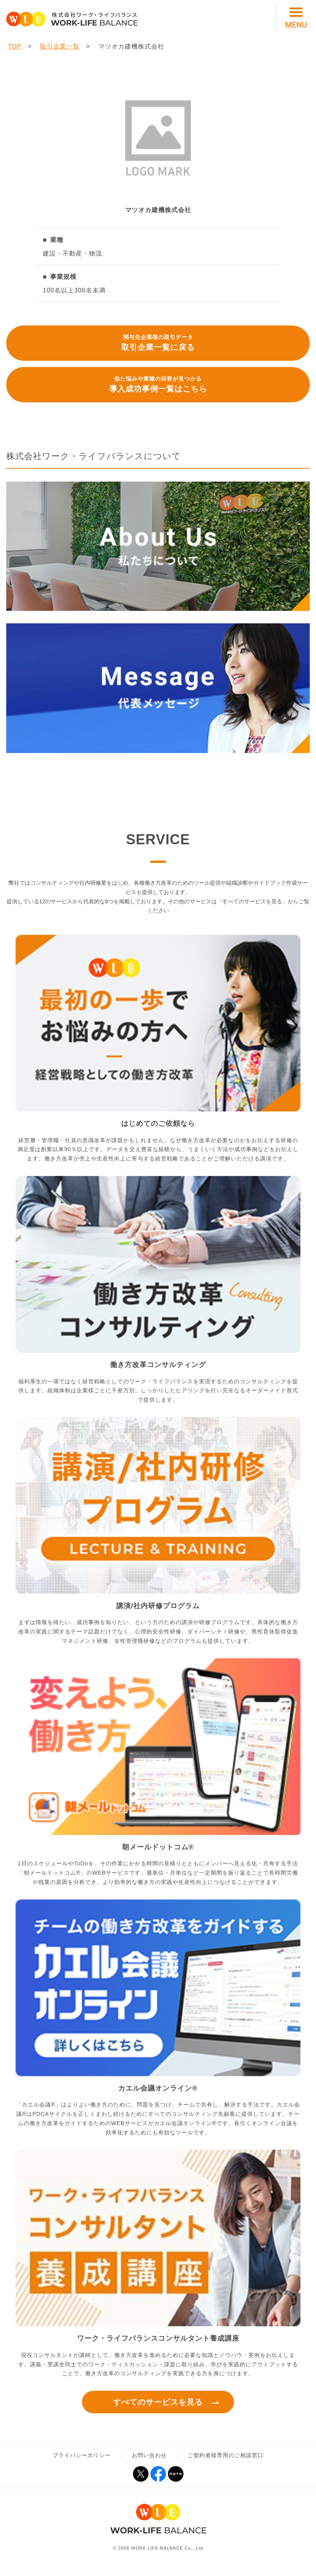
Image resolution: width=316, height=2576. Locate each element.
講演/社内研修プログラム (158, 1606)
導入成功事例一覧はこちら (158, 384)
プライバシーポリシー (81, 2455)
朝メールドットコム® (158, 1847)
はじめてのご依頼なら (158, 1123)
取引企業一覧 (60, 46)
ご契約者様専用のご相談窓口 (226, 2455)
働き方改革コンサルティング (158, 1365)
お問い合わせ (149, 2455)
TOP (15, 46)
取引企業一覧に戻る (158, 342)
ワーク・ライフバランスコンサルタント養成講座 (158, 2338)
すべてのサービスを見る (158, 2402)
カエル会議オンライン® (157, 2088)
